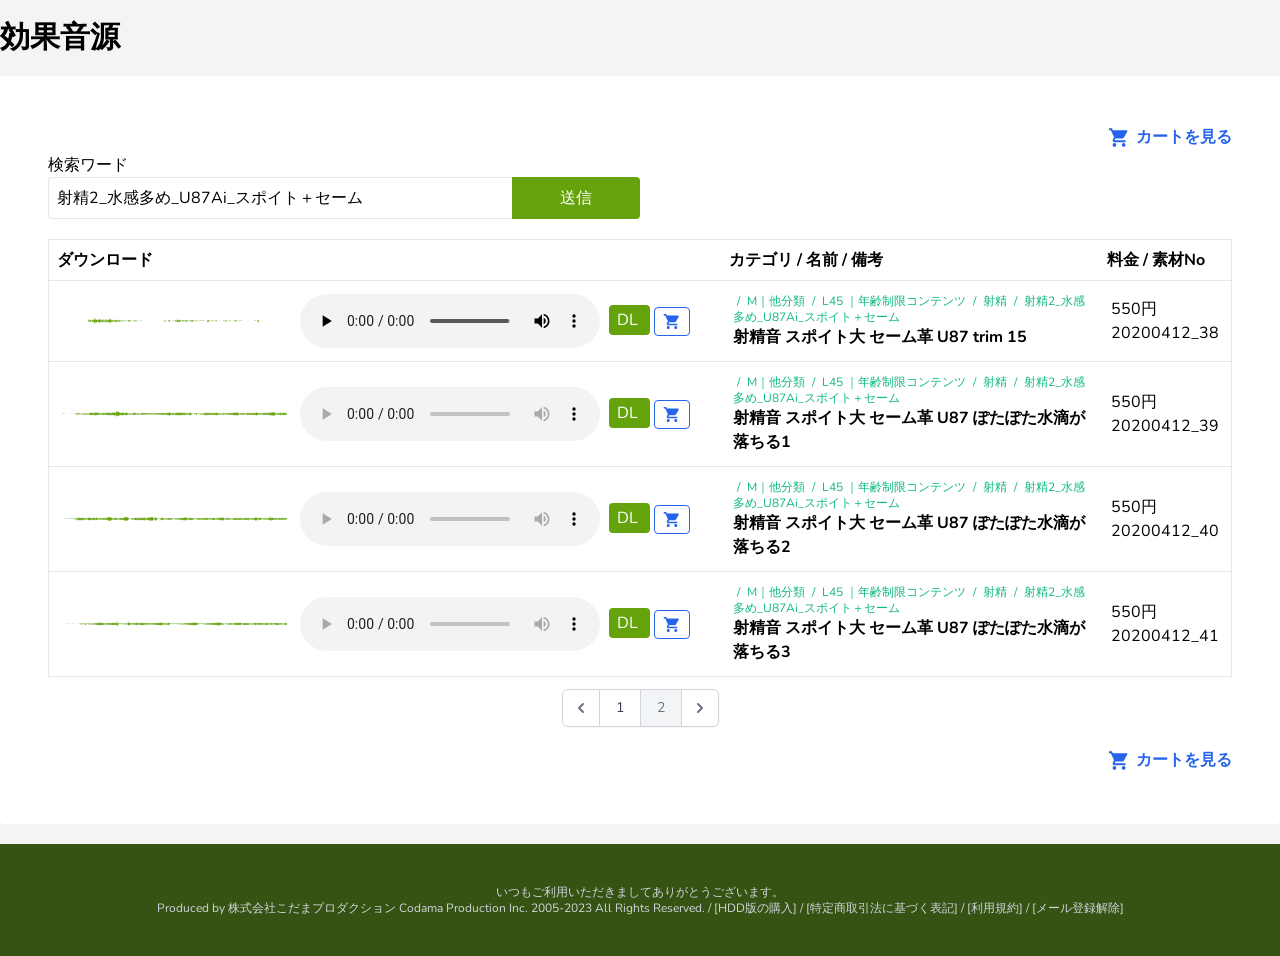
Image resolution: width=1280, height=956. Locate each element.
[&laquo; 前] (581, 708)
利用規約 (995, 908)
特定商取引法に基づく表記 (882, 908)
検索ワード (88, 165)
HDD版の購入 (755, 908)
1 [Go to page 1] (620, 707)
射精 (995, 301)
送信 (576, 198)
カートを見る (1164, 137)
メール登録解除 (1078, 908)
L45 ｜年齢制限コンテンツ (894, 301)
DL (629, 320)
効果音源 (60, 37)
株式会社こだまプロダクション (312, 908)
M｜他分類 (776, 301)
